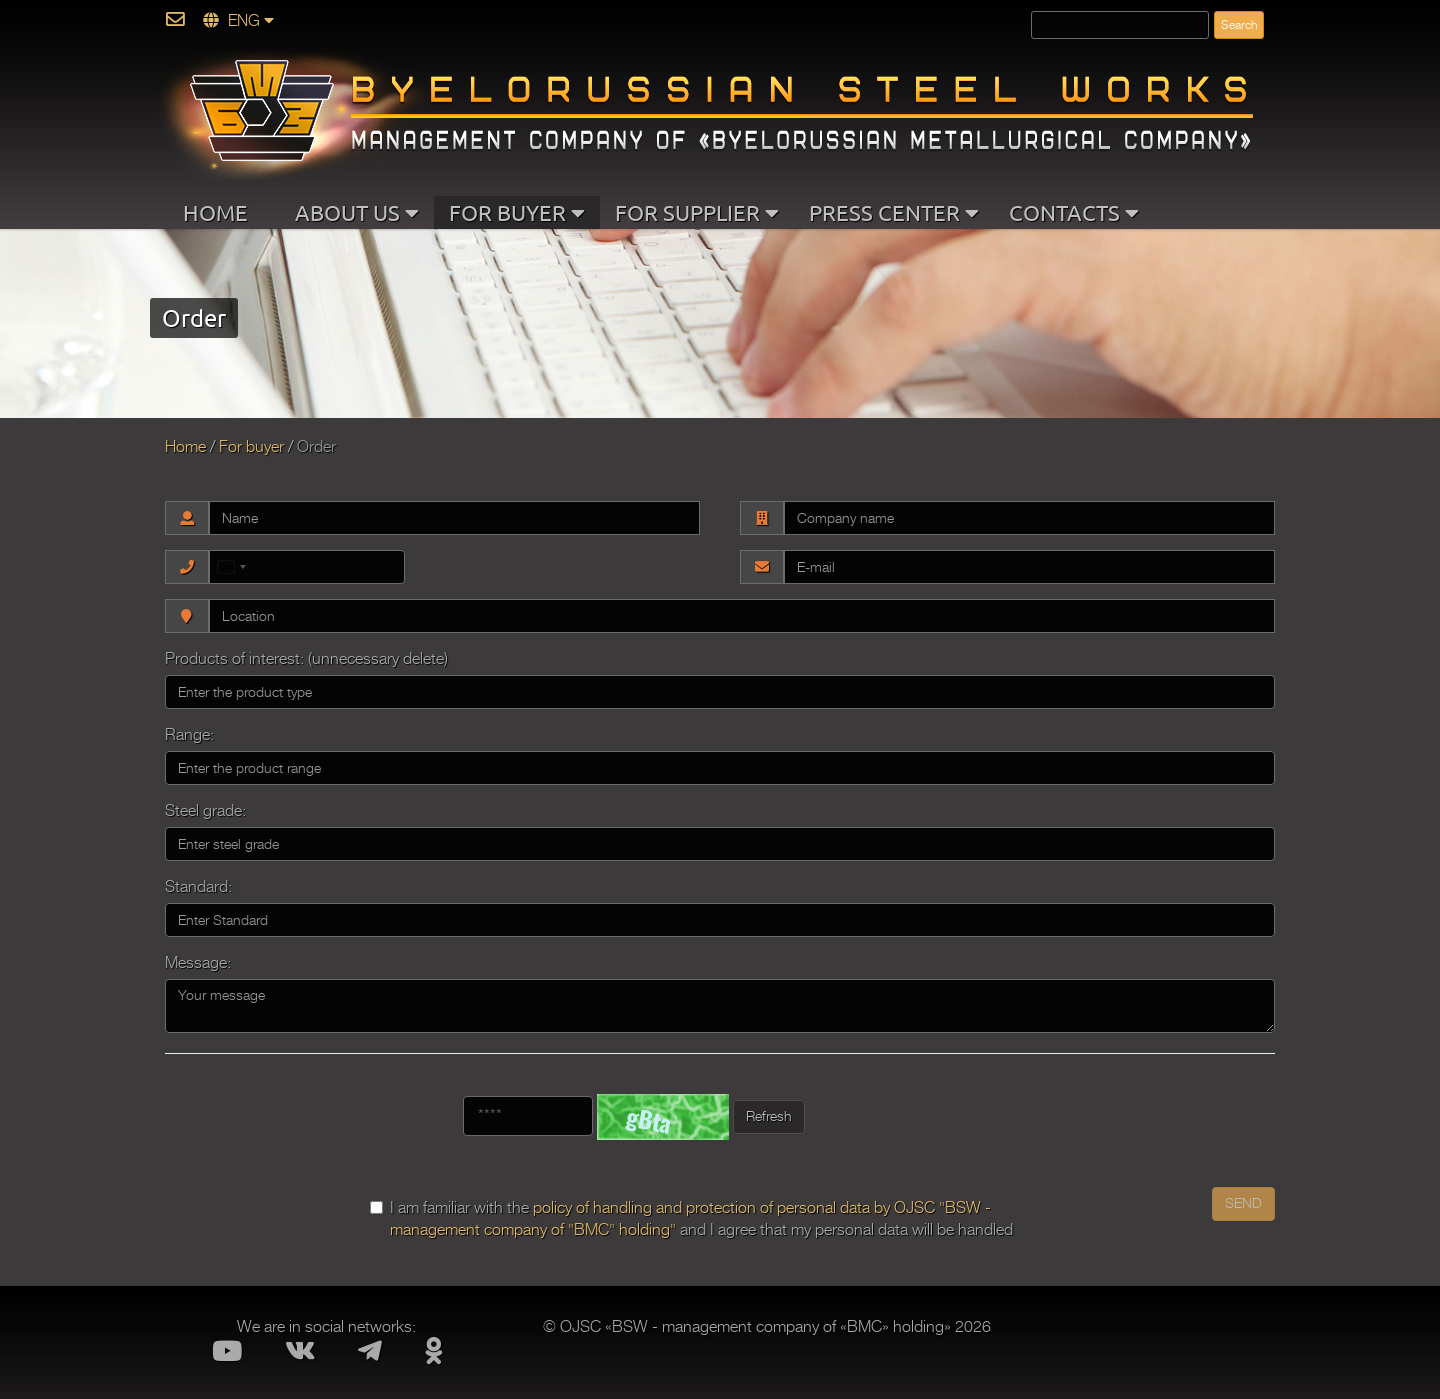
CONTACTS (1074, 212)
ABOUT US (357, 212)
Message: (198, 963)
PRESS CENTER (894, 212)
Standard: (198, 887)
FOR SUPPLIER (697, 212)
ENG (238, 21)
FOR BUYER (517, 212)
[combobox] (233, 567)
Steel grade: (205, 811)
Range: (189, 735)
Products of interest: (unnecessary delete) (306, 659)
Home (185, 447)
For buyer (251, 447)
